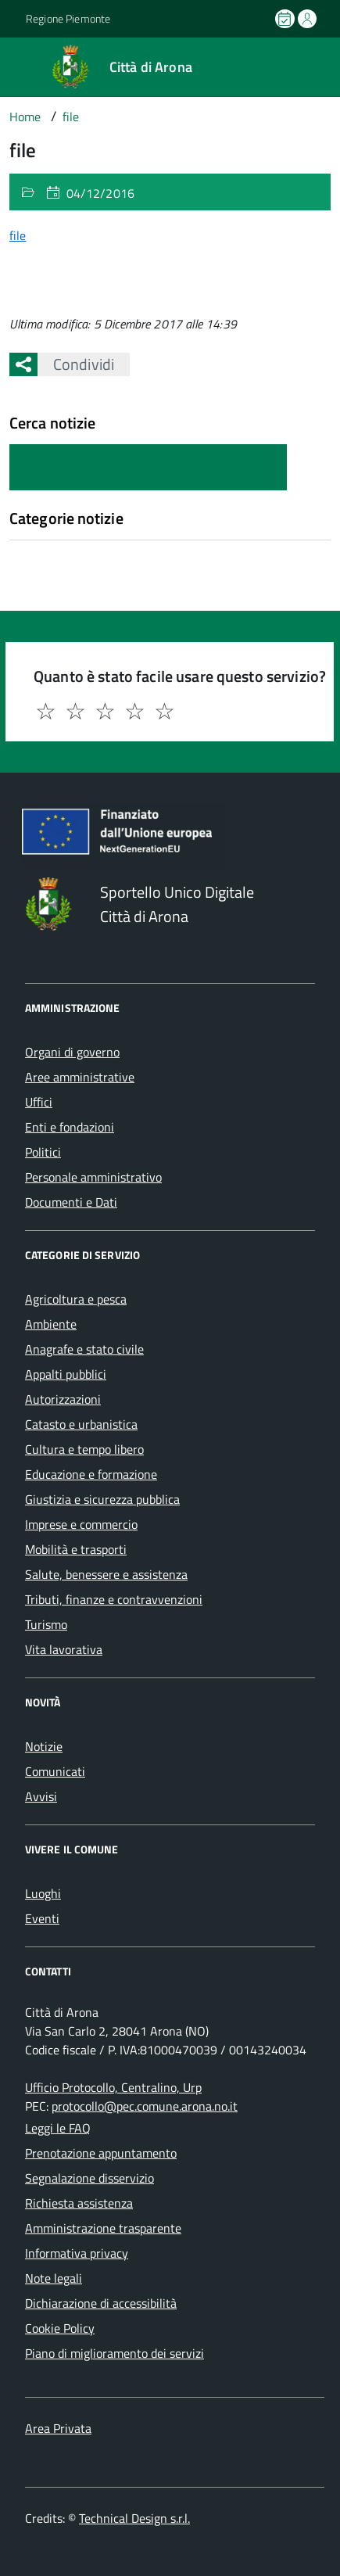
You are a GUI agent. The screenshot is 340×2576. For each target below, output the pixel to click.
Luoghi (43, 1893)
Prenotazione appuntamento (101, 2153)
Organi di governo (72, 1051)
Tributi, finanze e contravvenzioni (113, 1599)
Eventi (42, 1918)
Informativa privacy (76, 2253)
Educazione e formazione (91, 1474)
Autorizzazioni (63, 1399)
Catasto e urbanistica (81, 1424)
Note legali (53, 2278)
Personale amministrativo (93, 1177)
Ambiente (51, 1324)
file (18, 235)
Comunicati (55, 1771)
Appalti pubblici (65, 1374)
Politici (43, 1152)
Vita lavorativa (63, 1649)
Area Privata (58, 2428)
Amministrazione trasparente (103, 2228)
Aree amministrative (79, 1076)
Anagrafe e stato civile (84, 1349)
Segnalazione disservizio (89, 2178)
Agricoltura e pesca (76, 1299)
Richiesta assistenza (79, 2203)
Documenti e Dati (71, 1202)
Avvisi (41, 1796)
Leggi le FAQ (58, 2128)
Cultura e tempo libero (84, 1449)
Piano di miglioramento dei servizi (114, 2353)
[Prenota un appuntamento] (286, 19)
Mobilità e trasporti (76, 1549)
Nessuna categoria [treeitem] (59, 547)
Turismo (46, 1624)
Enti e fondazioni (69, 1127)
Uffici (38, 1101)
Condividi (76, 364)
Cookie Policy (60, 2328)
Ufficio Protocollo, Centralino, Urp (113, 2087)
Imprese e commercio (81, 1524)
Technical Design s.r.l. (134, 2518)
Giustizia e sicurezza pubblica (102, 1499)
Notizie (44, 1746)
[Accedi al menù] (11, 66)
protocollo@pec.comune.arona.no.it (145, 2106)
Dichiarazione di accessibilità (101, 2303)
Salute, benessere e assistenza (106, 1574)
